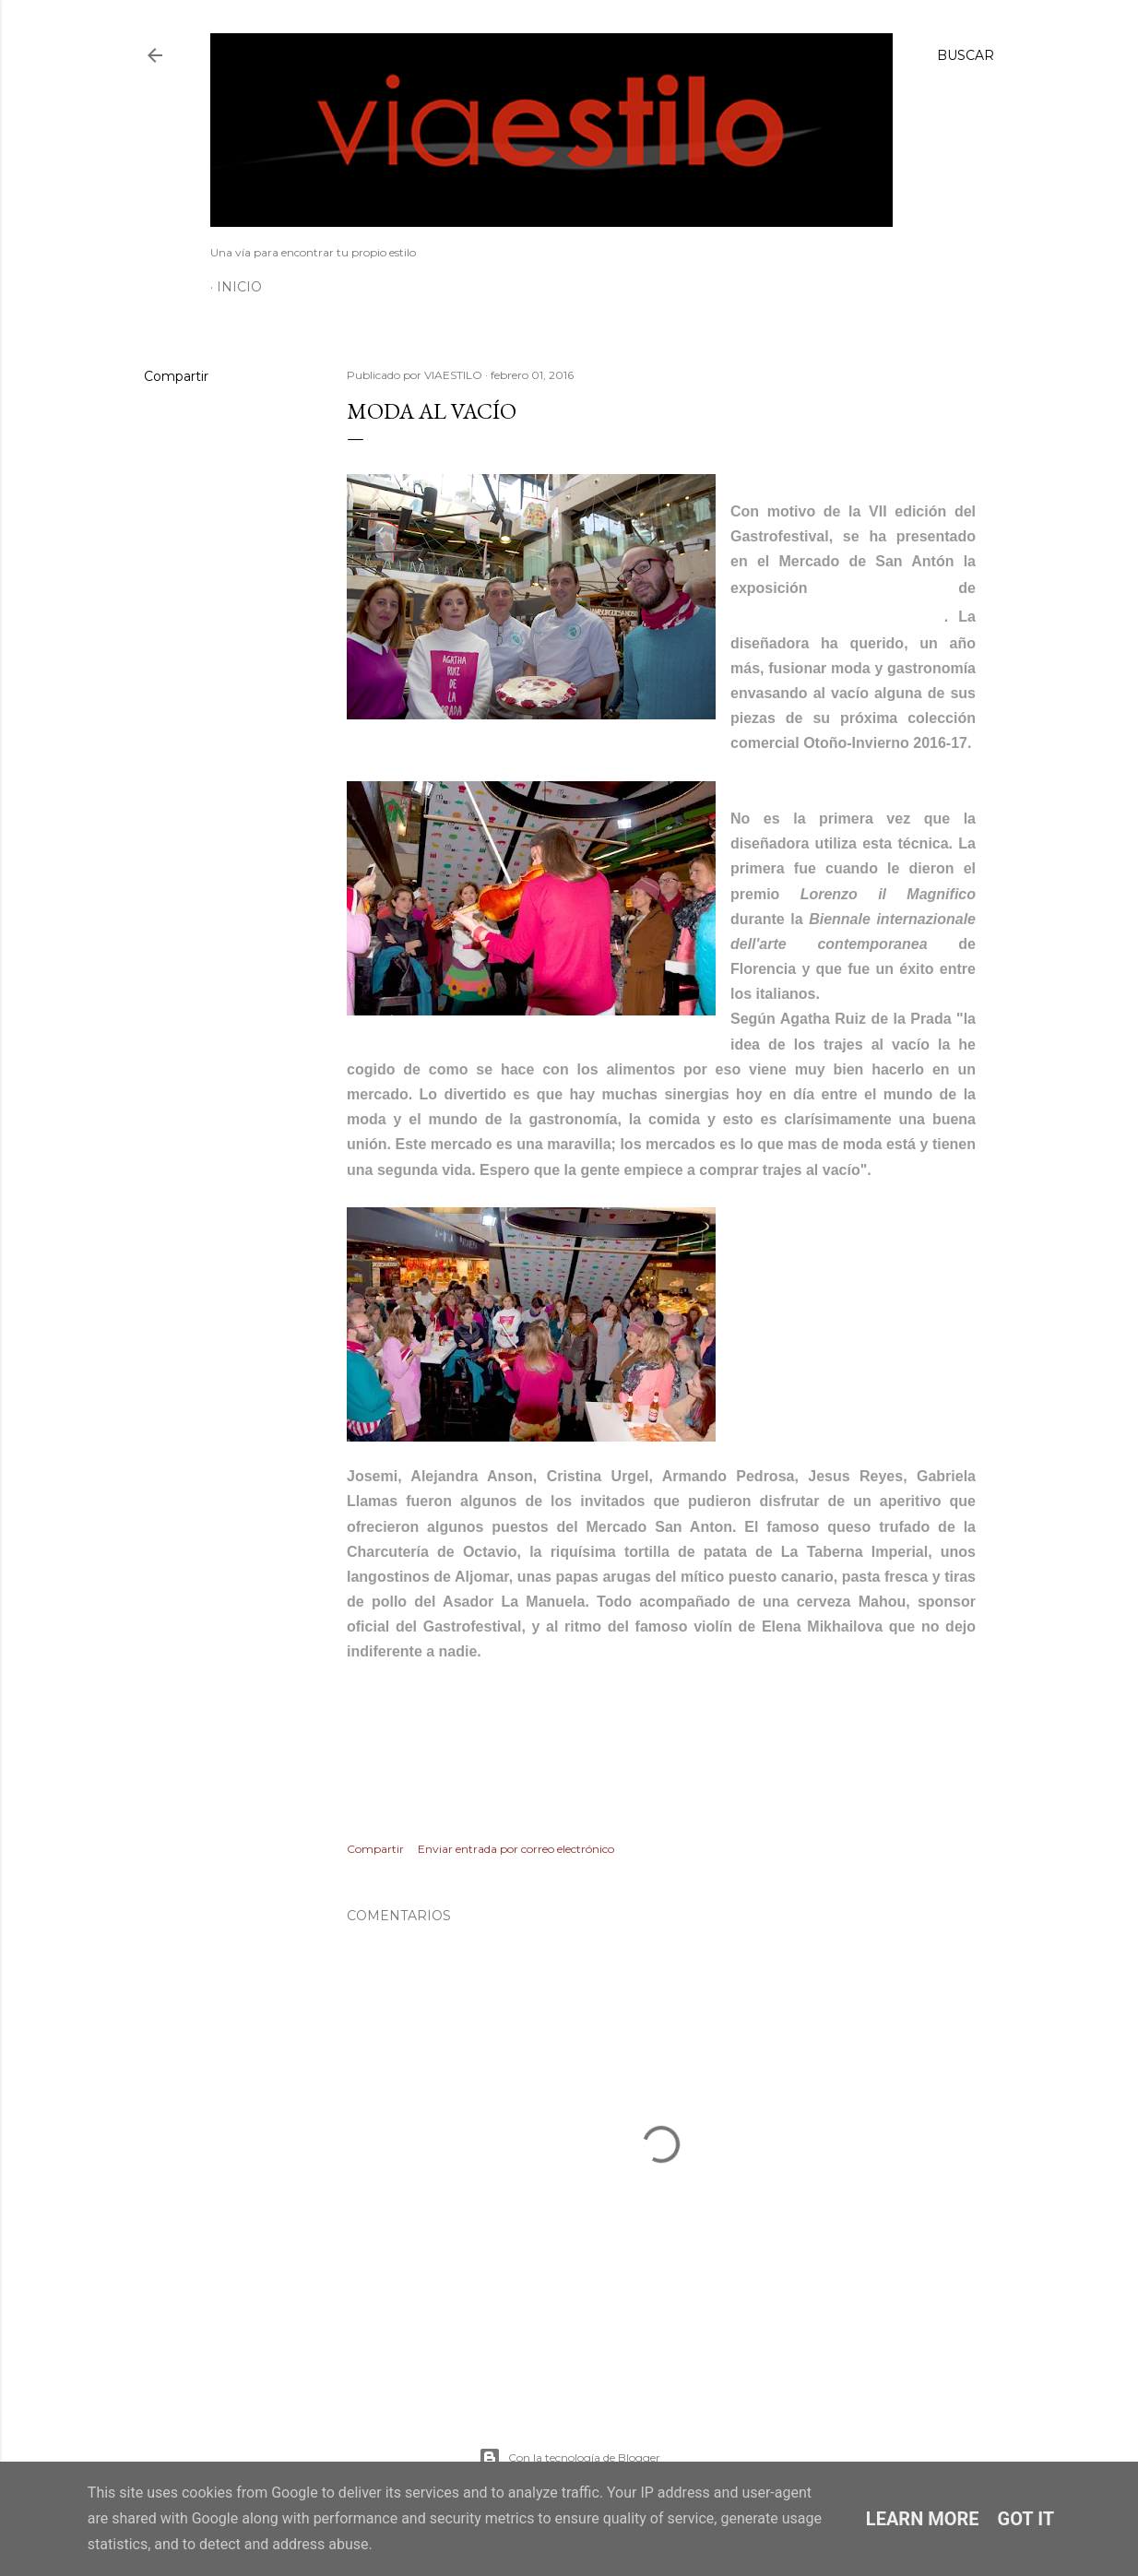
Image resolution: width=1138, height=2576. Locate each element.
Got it (1026, 2519)
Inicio (239, 287)
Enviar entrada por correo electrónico (516, 1849)
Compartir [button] (176, 376)
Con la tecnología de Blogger (569, 2458)
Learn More (922, 2519)
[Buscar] (965, 55)
